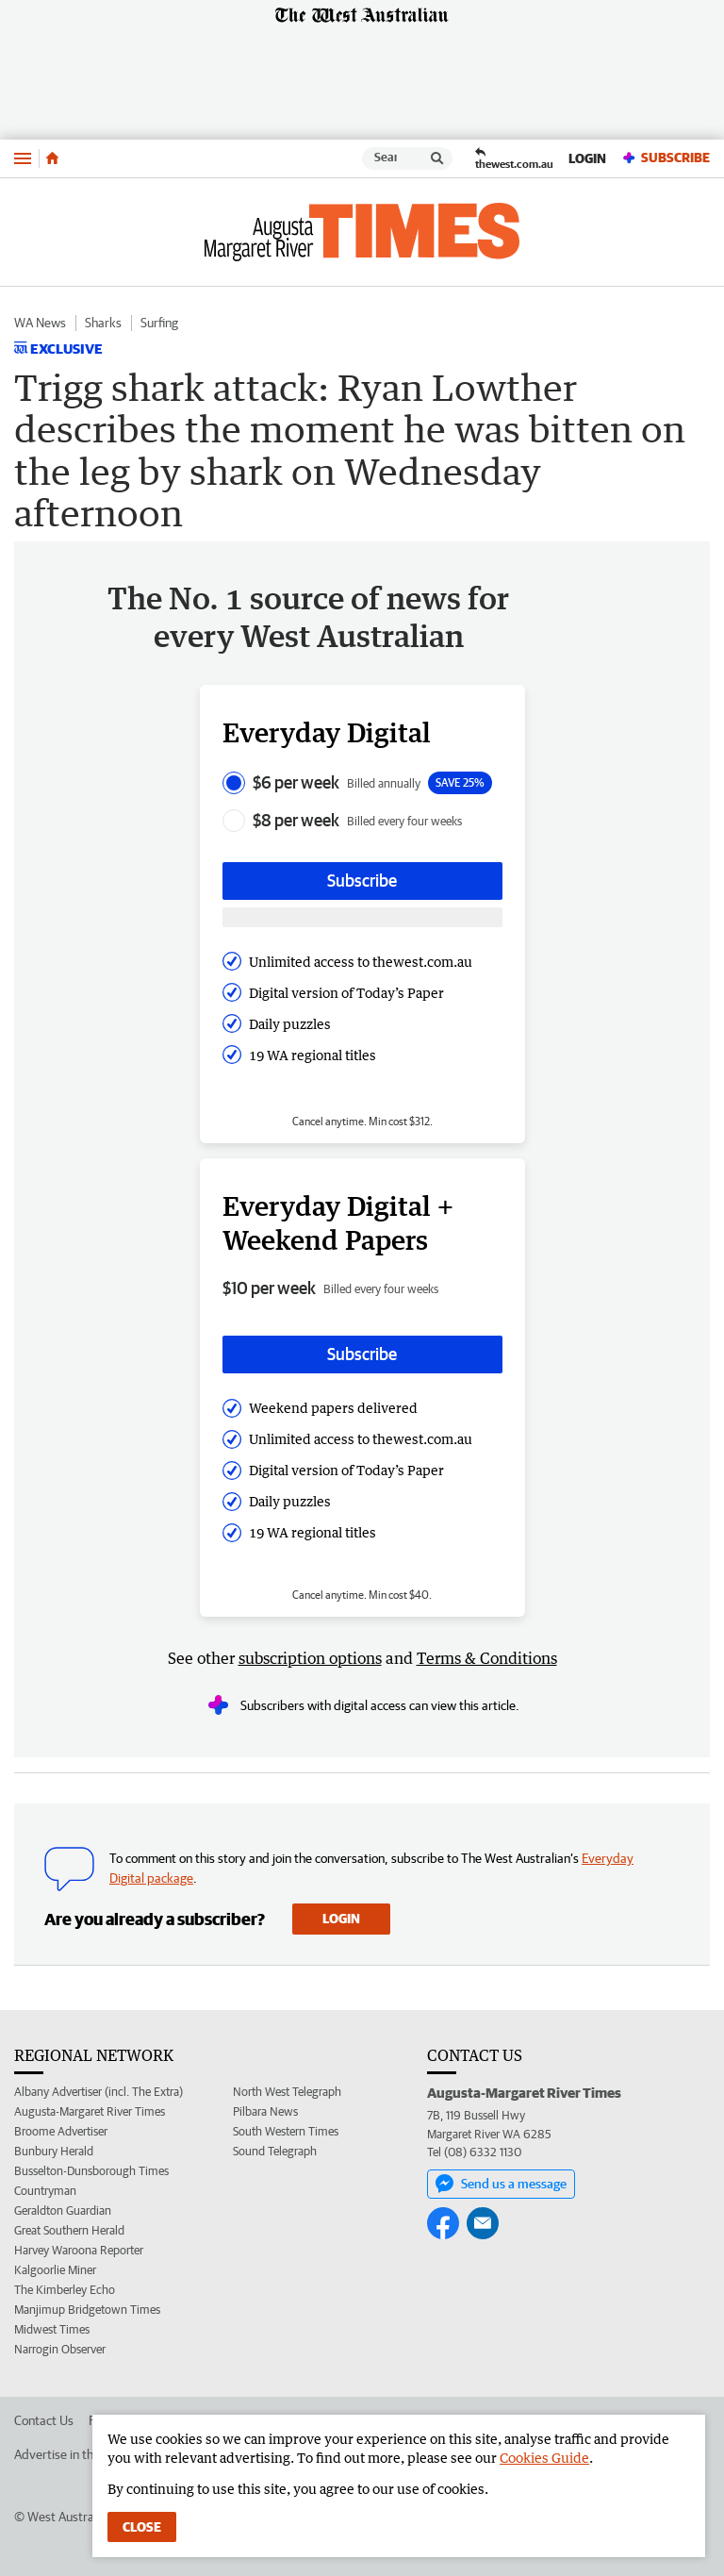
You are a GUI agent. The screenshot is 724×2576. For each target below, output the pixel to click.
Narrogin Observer (60, 2349)
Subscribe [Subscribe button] (362, 880)
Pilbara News (265, 2111)
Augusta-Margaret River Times (89, 2111)
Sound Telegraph (275, 2151)
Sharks (103, 322)
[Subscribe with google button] (362, 917)
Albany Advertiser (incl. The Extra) (98, 2092)
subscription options (310, 1658)
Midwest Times (52, 2329)
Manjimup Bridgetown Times (87, 2309)
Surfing (159, 322)
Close (142, 2526)
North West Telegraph (287, 2092)
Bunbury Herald (53, 2151)
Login (587, 158)
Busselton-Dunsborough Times (91, 2171)
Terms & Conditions (487, 1658)
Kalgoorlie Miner (55, 2270)
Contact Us (44, 2420)
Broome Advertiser (60, 2131)
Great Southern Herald (69, 2230)
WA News (40, 322)
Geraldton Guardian (62, 2210)
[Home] (52, 158)
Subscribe (665, 158)
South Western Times (285, 2131)
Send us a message (501, 2183)
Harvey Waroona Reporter (78, 2250)
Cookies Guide (544, 2458)
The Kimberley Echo (64, 2290)
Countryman (45, 2191)
